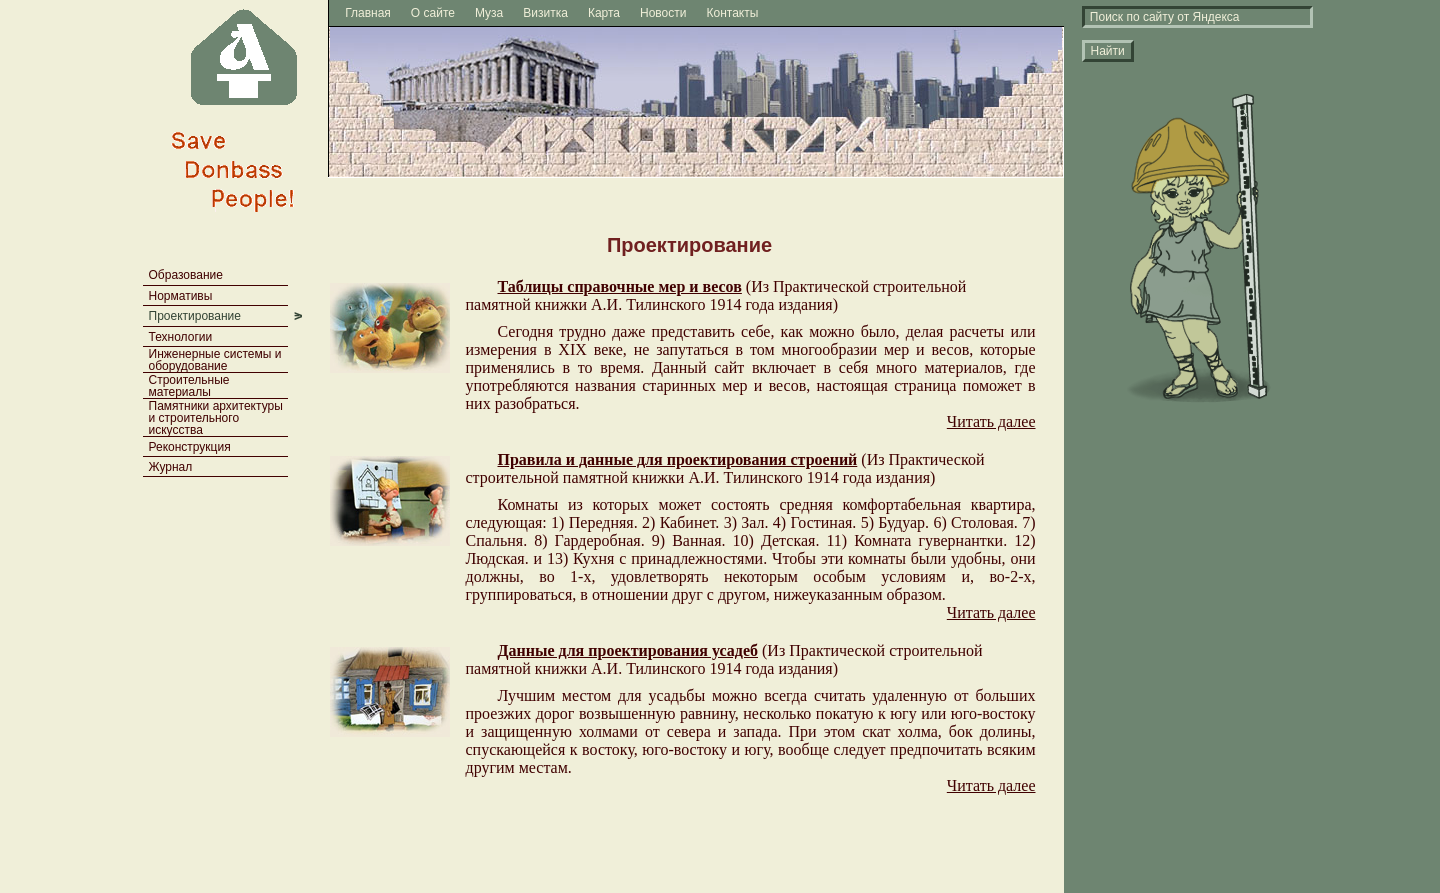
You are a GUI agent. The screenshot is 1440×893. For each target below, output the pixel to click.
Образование (186, 275)
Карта (603, 13)
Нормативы (181, 296)
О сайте (432, 13)
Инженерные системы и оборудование (215, 360)
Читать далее (991, 421)
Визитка (546, 13)
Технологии (181, 337)
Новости (663, 13)
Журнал (171, 467)
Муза (489, 13)
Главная (368, 13)
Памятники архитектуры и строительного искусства (216, 418)
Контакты (732, 13)
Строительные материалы (189, 386)
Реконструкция (190, 447)
